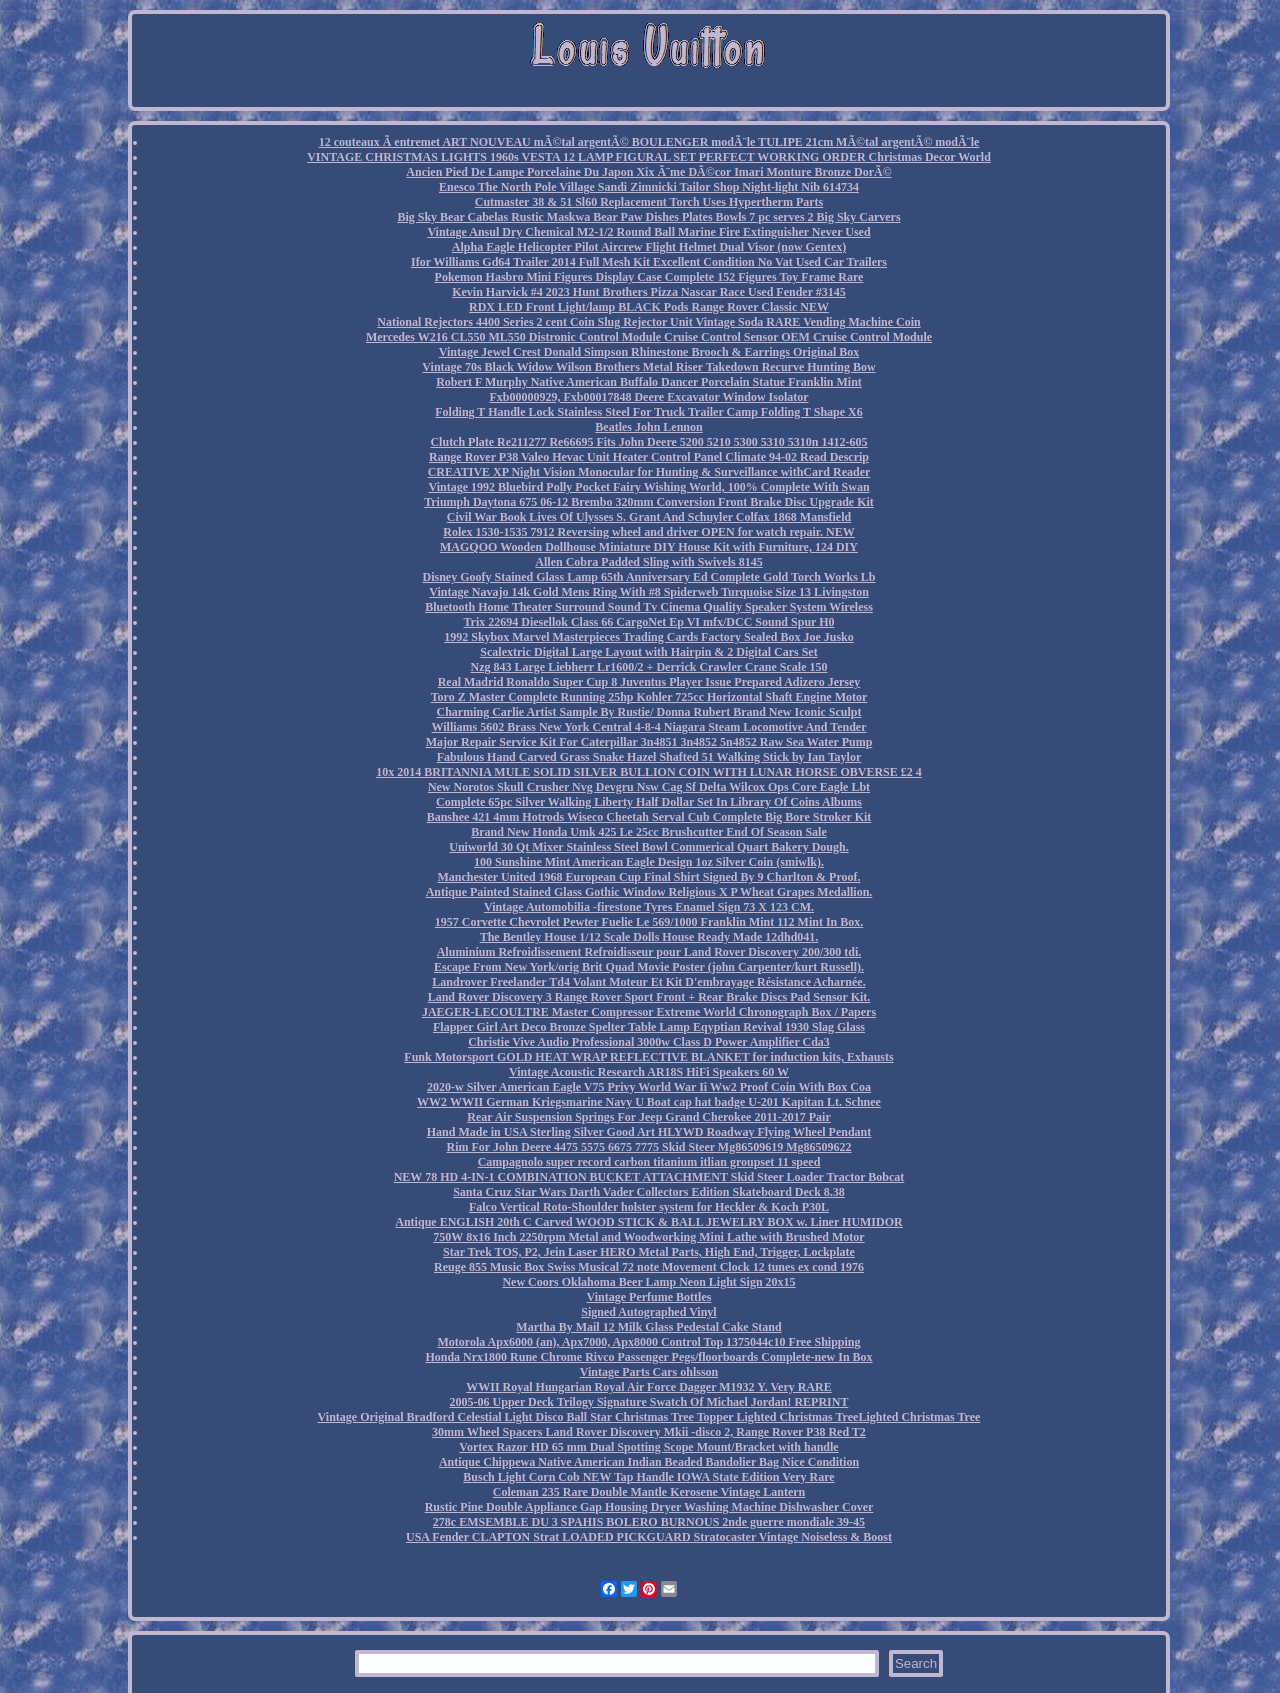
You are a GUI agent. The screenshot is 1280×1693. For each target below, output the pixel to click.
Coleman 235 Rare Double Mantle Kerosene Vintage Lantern (649, 1492)
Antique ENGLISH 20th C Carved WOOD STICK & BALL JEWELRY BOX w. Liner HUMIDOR (648, 1222)
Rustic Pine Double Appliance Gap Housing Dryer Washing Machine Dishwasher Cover (649, 1507)
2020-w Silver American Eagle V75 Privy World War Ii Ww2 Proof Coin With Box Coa (649, 1087)
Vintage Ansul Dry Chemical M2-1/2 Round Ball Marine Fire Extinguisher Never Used (648, 232)
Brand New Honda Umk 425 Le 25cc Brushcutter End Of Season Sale (648, 832)
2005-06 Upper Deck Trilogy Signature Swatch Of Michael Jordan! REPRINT (649, 1402)
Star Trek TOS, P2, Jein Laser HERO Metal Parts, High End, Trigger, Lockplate (649, 1252)
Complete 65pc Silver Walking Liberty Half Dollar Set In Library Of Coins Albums (649, 802)
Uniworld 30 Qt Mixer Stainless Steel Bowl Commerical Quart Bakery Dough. (648, 847)
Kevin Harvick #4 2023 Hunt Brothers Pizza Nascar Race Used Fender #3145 (649, 292)
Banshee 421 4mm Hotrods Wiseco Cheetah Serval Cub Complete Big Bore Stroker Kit (649, 817)
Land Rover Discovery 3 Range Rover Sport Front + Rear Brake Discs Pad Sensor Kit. (649, 997)
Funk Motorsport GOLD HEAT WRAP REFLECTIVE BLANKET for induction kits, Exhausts (648, 1057)
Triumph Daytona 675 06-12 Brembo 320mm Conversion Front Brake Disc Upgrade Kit (649, 502)
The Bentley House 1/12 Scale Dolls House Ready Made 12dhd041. (649, 937)
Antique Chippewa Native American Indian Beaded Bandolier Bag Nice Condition (649, 1462)
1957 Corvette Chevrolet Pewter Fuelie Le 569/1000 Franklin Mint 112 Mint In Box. (649, 922)
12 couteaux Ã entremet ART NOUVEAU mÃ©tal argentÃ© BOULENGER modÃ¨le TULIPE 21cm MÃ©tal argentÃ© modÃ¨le (649, 142)
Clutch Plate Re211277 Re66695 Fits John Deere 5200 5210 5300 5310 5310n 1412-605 (648, 442)
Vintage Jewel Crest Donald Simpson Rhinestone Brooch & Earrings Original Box (649, 352)
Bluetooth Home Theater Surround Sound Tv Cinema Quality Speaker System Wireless (649, 607)
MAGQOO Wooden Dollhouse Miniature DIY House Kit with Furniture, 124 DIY (649, 547)
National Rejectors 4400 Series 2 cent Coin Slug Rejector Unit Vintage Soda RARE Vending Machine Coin (648, 322)
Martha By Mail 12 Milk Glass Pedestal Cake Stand (648, 1327)
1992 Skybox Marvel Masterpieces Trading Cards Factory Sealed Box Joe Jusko (649, 637)
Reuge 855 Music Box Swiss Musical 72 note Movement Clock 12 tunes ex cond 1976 (649, 1267)
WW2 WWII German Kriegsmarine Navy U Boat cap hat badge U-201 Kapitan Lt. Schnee (649, 1102)
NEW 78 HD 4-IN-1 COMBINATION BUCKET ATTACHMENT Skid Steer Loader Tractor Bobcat (649, 1177)
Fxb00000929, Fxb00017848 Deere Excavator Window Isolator (648, 397)
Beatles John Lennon (648, 427)
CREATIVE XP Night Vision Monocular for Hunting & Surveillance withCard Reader (649, 472)
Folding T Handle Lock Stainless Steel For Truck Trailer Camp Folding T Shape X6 (649, 412)
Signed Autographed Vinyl (648, 1312)
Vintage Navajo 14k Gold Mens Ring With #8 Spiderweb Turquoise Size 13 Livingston (649, 592)
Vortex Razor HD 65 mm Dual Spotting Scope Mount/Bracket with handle (648, 1447)
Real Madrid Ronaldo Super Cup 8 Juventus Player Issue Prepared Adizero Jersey (649, 682)
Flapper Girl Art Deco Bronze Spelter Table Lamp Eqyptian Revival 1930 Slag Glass (649, 1027)
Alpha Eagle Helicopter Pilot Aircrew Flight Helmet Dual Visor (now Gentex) (649, 247)
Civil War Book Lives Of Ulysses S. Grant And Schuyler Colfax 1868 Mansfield (649, 517)
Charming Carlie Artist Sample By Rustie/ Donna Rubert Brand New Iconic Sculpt (648, 712)
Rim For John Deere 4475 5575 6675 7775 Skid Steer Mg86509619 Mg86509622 (649, 1147)
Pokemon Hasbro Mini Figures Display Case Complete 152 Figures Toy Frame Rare (649, 277)
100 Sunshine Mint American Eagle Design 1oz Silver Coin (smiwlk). (649, 862)
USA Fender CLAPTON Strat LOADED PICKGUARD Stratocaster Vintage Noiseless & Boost (649, 1537)
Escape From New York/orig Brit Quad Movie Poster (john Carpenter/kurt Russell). (649, 967)
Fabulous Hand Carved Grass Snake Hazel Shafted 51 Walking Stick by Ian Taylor (649, 757)
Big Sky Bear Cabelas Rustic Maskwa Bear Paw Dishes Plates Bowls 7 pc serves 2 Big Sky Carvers (648, 217)
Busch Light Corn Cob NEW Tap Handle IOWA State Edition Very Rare (648, 1477)
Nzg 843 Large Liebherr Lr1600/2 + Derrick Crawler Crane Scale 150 (649, 667)
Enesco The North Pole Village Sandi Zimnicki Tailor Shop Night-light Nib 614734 (649, 187)
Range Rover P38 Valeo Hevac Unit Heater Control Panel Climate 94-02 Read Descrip (649, 457)
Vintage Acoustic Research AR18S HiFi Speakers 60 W (649, 1072)
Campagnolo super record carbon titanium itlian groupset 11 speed (649, 1162)
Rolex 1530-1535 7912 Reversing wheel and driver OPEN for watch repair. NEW (649, 532)
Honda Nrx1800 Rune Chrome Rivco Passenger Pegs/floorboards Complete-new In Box (648, 1357)
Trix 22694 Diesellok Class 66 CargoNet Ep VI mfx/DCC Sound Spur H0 (648, 622)
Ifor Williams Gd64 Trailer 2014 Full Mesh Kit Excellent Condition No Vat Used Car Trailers (649, 262)
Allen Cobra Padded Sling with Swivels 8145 (648, 562)
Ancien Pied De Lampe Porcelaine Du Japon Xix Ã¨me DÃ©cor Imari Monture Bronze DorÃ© (648, 172)
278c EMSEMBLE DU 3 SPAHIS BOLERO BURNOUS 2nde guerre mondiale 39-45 (649, 1522)
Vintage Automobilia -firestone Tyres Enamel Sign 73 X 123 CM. (649, 907)
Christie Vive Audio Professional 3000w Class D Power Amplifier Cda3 (649, 1042)
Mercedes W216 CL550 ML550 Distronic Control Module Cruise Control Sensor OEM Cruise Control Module (649, 337)
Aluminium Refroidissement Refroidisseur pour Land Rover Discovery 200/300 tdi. (649, 952)
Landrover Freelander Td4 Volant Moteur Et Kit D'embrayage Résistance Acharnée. (648, 982)
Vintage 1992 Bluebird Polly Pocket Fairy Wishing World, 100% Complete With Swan (648, 487)
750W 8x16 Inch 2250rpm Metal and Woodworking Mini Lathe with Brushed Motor (648, 1237)
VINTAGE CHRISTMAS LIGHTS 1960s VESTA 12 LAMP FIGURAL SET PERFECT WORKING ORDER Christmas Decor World (649, 157)
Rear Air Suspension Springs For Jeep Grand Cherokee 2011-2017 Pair (648, 1117)
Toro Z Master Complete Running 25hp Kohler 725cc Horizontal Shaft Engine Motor (649, 697)
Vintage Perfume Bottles (649, 1297)
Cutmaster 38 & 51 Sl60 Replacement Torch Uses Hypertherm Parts (649, 202)
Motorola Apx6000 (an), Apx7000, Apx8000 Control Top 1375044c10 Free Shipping (648, 1342)
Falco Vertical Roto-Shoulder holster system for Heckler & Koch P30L (649, 1207)
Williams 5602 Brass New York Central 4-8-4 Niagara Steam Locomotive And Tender (649, 727)
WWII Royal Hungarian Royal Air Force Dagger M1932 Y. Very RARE (648, 1387)
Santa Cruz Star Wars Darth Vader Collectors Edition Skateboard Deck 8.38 (649, 1192)
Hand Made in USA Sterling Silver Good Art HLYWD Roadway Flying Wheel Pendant (649, 1132)
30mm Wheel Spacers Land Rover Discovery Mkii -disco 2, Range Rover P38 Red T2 (649, 1432)
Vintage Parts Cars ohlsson (649, 1372)
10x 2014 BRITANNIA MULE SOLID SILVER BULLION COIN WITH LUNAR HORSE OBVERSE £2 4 (649, 772)
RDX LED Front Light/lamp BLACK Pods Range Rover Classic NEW (649, 307)
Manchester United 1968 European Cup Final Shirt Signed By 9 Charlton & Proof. (648, 877)
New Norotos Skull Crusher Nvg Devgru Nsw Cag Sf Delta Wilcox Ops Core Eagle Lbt (649, 787)
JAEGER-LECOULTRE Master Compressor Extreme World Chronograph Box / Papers (649, 1012)
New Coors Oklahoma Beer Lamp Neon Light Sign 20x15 (648, 1282)
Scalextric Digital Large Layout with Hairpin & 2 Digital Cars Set (648, 652)
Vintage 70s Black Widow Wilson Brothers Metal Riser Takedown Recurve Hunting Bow (648, 367)
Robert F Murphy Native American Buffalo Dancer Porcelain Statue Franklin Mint (649, 382)
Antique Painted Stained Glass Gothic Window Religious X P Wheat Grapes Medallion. (649, 892)
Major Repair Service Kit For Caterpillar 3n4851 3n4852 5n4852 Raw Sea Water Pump (649, 742)
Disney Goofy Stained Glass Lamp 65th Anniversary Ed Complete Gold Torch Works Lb (649, 577)
